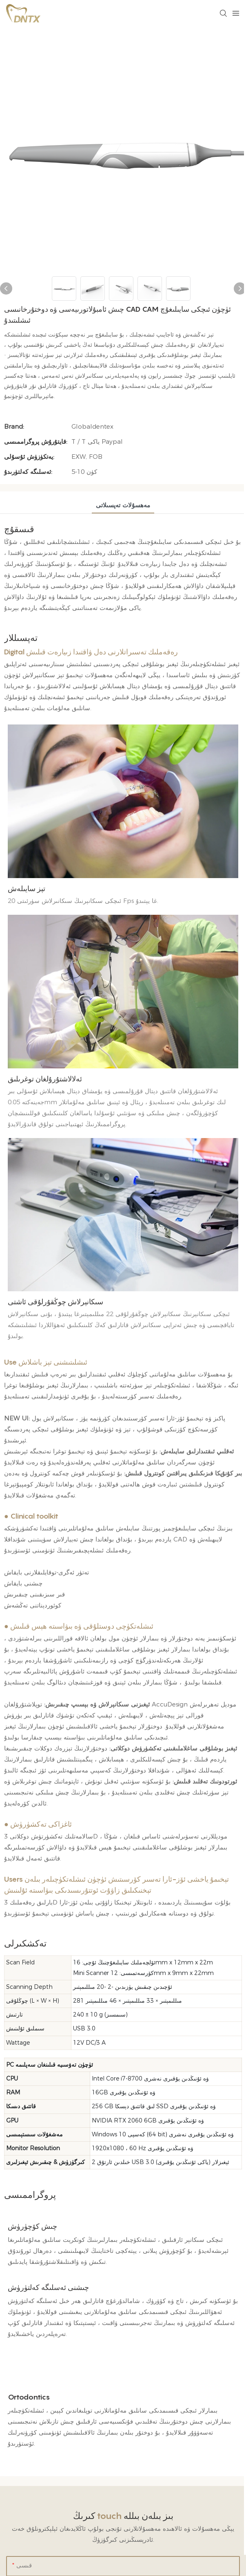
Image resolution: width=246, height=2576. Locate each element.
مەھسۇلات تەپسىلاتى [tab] (123, 505)
